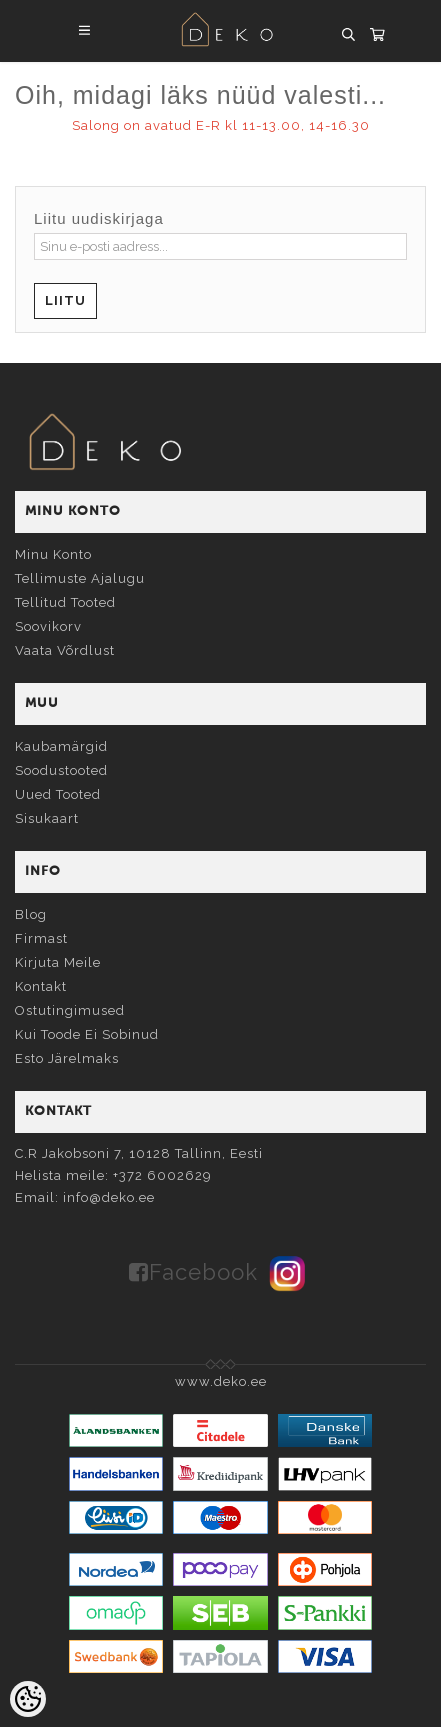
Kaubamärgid (61, 746)
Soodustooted (61, 770)
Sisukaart (47, 818)
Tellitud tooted (65, 602)
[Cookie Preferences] (28, 1699)
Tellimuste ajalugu (80, 578)
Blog (31, 914)
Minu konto (53, 554)
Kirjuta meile (58, 962)
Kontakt (41, 986)
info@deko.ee (109, 1197)
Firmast (41, 938)
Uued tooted (58, 794)
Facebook (203, 1272)
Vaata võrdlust (65, 650)
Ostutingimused (70, 1010)
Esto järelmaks (67, 1058)
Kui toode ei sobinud (87, 1034)
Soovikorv (48, 626)
